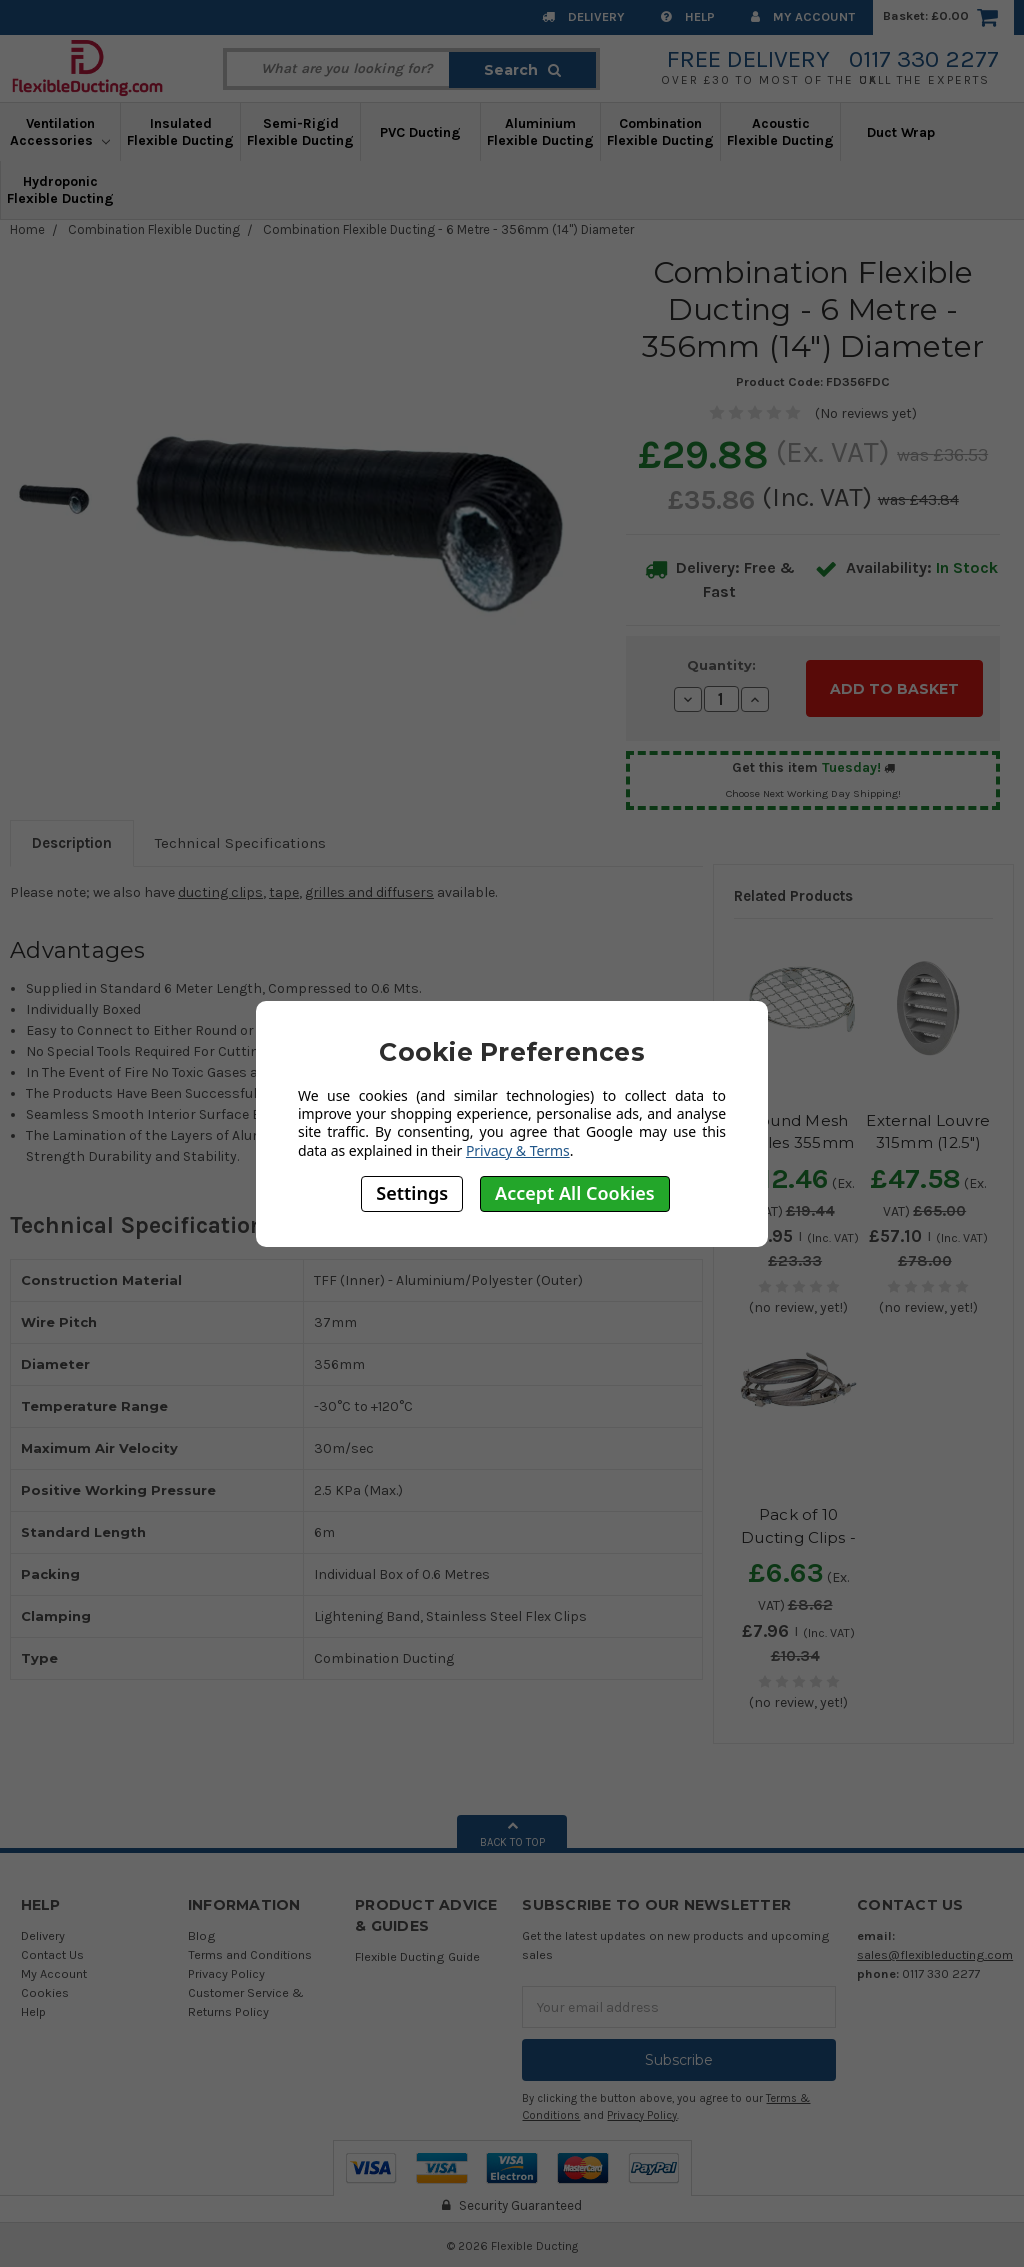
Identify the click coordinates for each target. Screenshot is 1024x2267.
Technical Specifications (240, 839)
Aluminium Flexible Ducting (540, 132)
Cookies (45, 1988)
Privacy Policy (226, 1969)
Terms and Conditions (250, 1950)
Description (72, 839)
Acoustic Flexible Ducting (780, 132)
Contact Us (52, 1950)
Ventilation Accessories (60, 132)
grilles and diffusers (369, 887)
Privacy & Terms (518, 1150)
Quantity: (721, 665)
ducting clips (220, 887)
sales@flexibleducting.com (935, 1950)
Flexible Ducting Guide (417, 1952)
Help (688, 16)
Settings (412, 1193)
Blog (202, 1931)
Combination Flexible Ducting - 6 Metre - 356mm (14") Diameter (448, 229)
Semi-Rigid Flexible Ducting (300, 132)
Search (522, 70)
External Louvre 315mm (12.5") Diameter (928, 1138)
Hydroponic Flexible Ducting (60, 190)
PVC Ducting (420, 132)
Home (27, 229)
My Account (803, 16)
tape (284, 887)
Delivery (583, 16)
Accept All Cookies (575, 1193)
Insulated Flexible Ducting (180, 132)
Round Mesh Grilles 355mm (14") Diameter (799, 1138)
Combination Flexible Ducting (660, 132)
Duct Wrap (901, 132)
